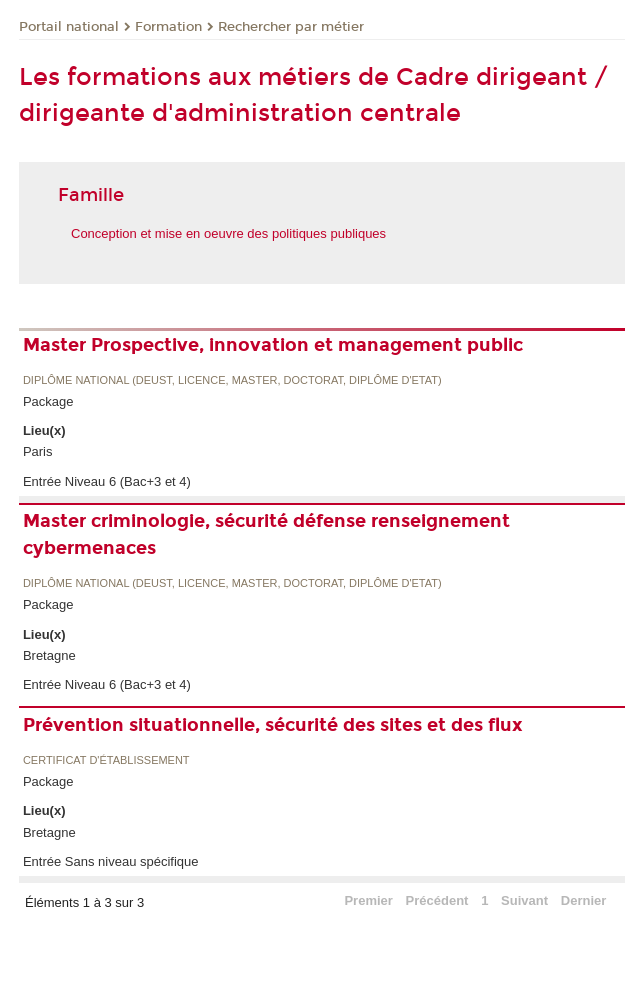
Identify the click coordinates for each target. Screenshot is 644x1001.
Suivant (524, 900)
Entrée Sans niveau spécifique (111, 861)
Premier (368, 900)
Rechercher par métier (291, 27)
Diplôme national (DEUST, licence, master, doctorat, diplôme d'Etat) (232, 380)
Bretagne (49, 655)
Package (48, 401)
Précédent (437, 900)
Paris (38, 451)
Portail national (69, 27)
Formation (168, 27)
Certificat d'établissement (106, 760)
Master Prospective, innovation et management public (273, 345)
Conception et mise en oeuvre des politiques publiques (228, 233)
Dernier (584, 900)
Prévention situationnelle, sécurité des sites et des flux (273, 725)
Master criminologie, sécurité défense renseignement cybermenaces (266, 534)
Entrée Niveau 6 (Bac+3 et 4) (107, 481)
